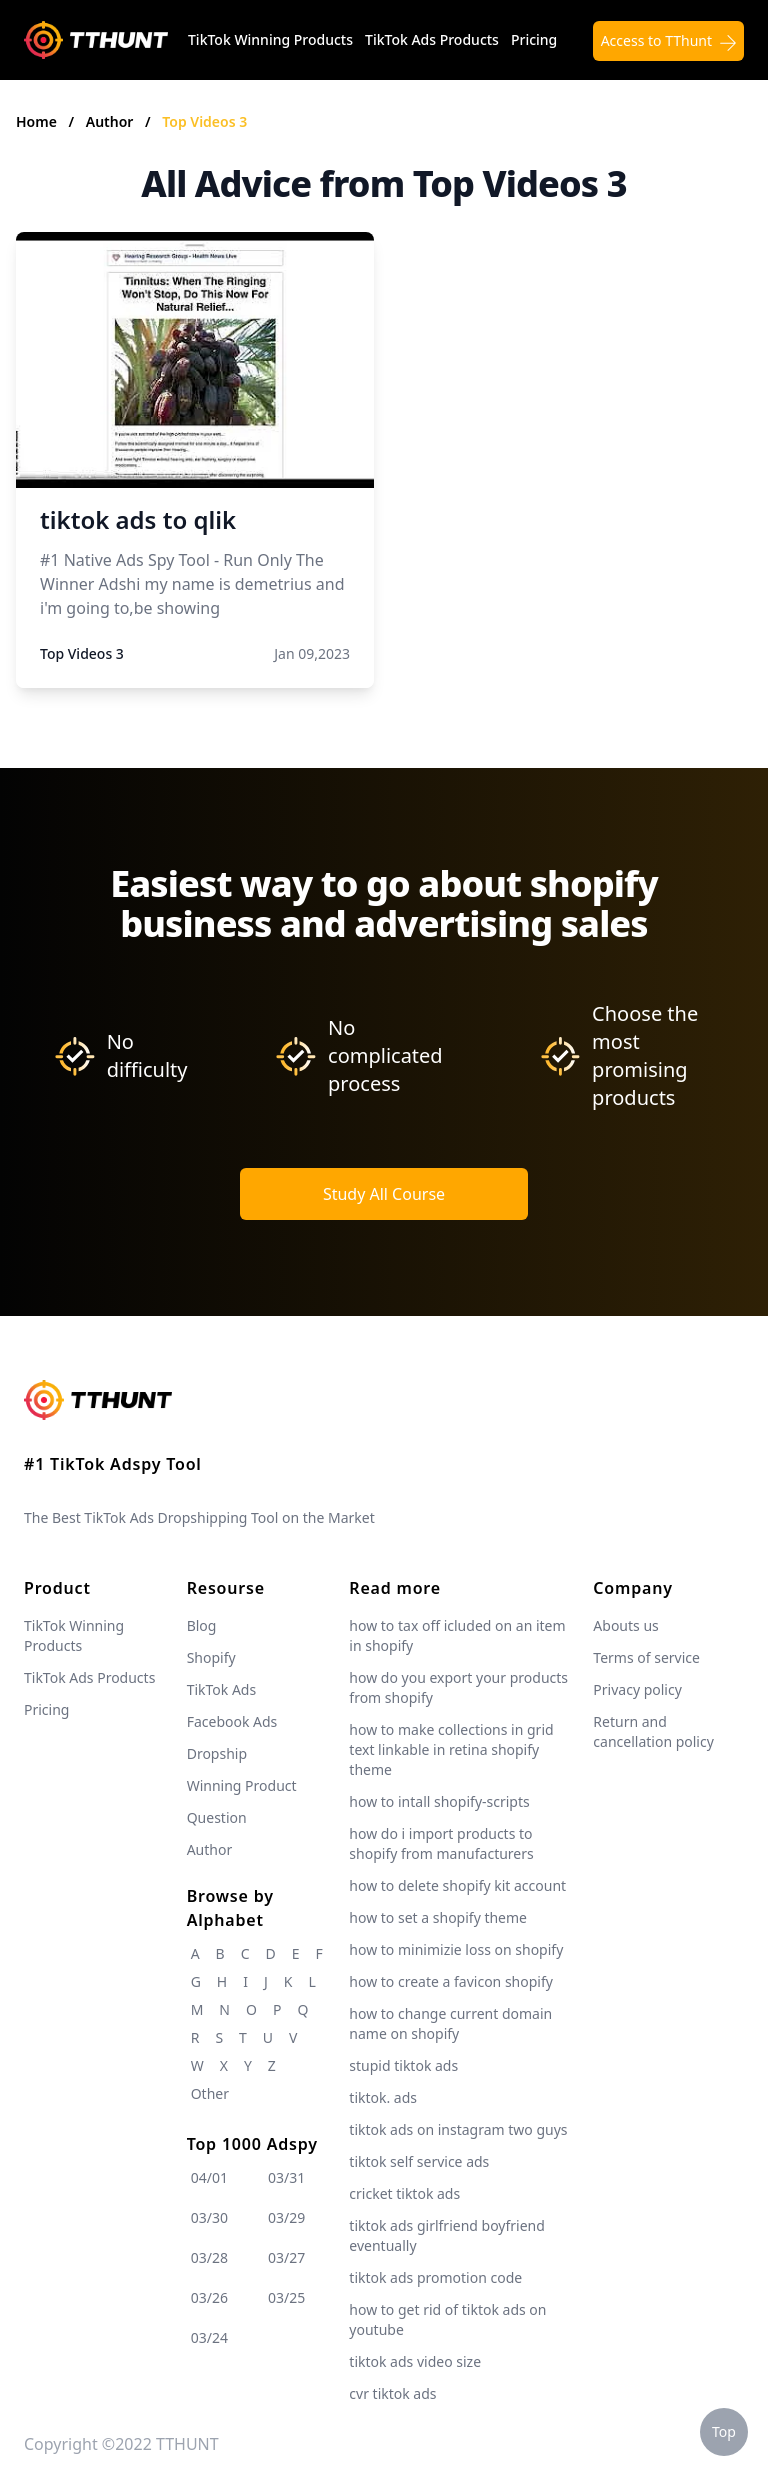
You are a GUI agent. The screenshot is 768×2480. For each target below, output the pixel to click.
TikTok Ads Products (432, 39)
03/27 (286, 2257)
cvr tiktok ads (392, 2393)
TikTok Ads (222, 1689)
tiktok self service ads (419, 2161)
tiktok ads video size (415, 2361)
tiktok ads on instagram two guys (458, 2129)
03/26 (209, 2297)
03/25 (286, 2297)
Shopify (211, 1657)
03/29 (286, 2217)
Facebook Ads (232, 1721)
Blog (202, 1625)
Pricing (534, 39)
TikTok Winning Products (270, 39)
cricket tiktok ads (404, 2193)
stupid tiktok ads (403, 2065)
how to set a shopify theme (438, 1917)
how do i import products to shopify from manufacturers (441, 1843)
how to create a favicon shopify (451, 1981)
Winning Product (242, 1785)
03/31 (286, 2177)
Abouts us (625, 1625)
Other (210, 2093)
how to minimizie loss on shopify (456, 1949)
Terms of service (646, 1657)
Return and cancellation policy (653, 1731)
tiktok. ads (383, 2097)
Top (724, 2431)
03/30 (209, 2217)
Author (111, 121)
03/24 (209, 2337)
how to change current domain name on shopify (450, 2023)
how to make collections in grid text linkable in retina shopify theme (451, 1749)
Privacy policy (637, 1689)
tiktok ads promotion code (435, 2277)
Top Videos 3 (204, 121)
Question (217, 1817)
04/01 (209, 2177)
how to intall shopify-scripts (439, 1801)
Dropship (217, 1753)
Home (36, 121)
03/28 (209, 2257)
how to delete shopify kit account (457, 1885)
